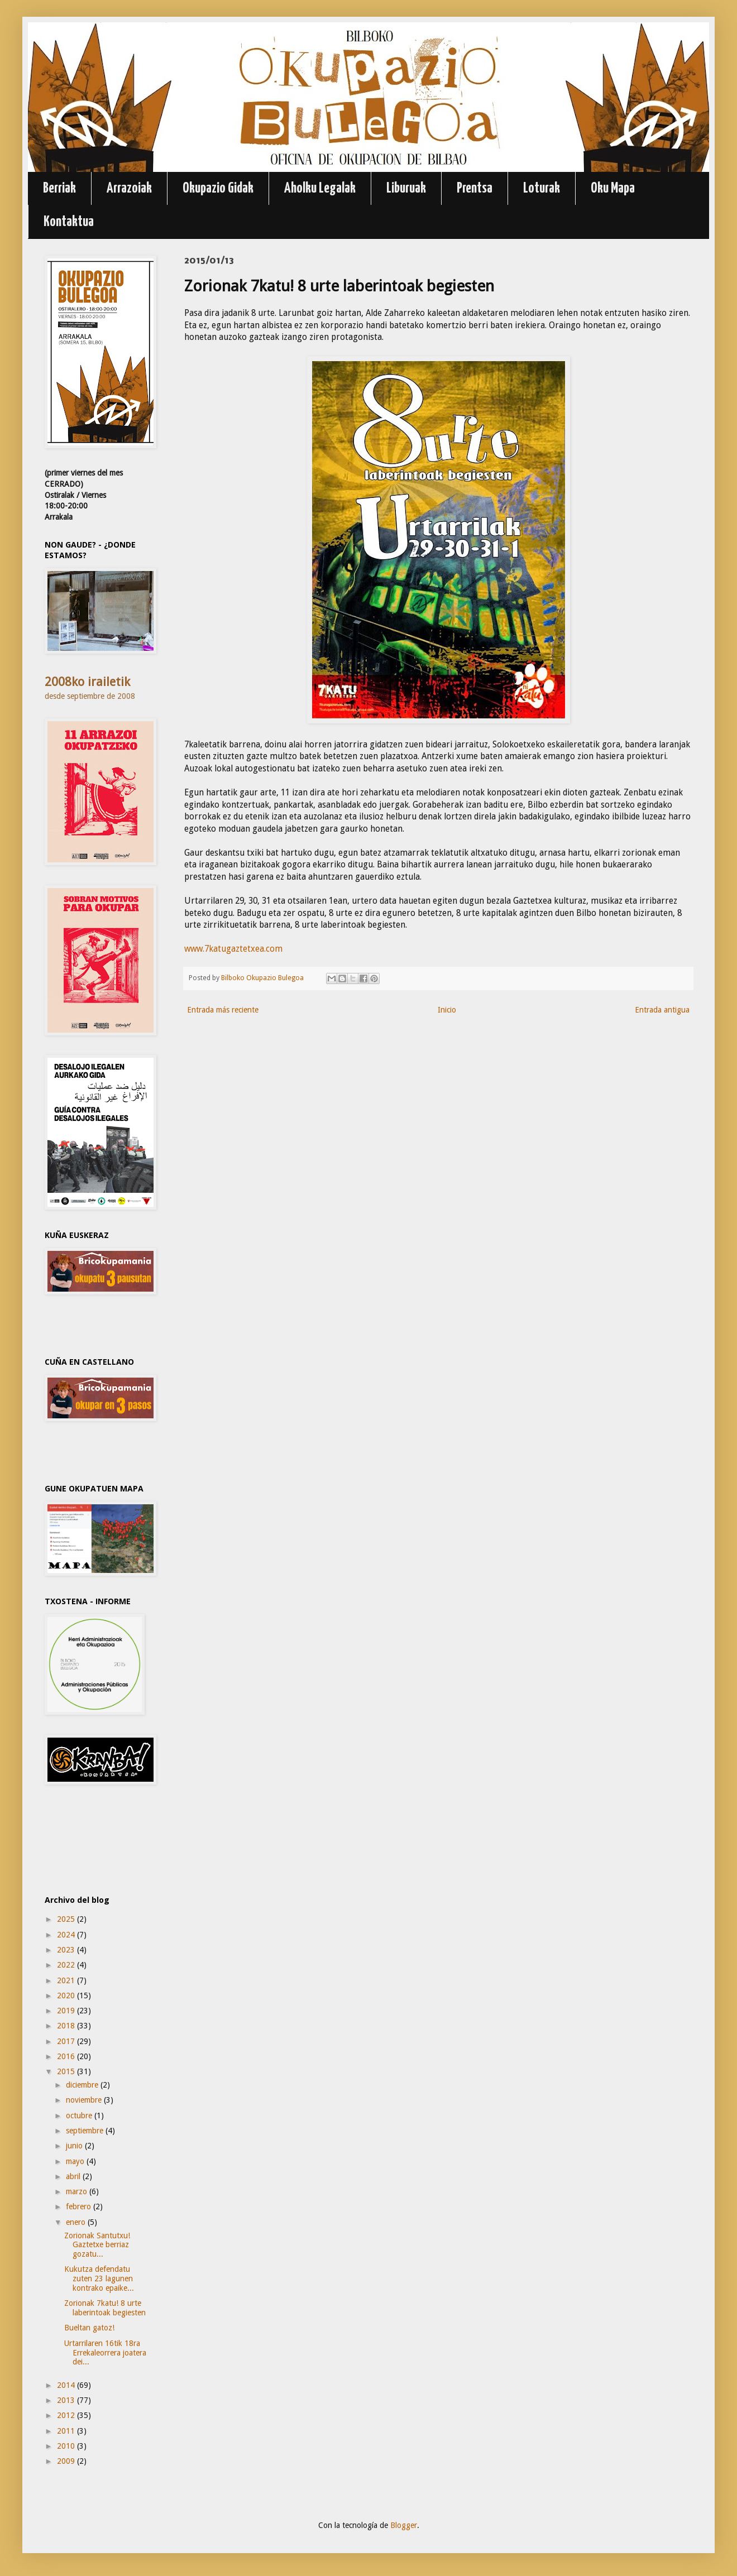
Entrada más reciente (223, 1009)
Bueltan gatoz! (89, 2327)
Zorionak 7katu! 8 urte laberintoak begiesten (105, 2308)
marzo (77, 2191)
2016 (67, 2056)
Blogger (403, 2525)
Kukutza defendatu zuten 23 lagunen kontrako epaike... (99, 2278)
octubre (80, 2115)
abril (74, 2176)
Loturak (541, 188)
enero (77, 2222)
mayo (76, 2161)
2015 (67, 2071)
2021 (67, 1980)
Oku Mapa (613, 188)
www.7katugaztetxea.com (233, 949)
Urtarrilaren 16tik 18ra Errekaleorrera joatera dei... (105, 2353)
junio (75, 2145)
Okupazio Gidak (218, 188)
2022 (67, 1964)
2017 (67, 2041)
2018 (67, 2025)
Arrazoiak (129, 188)
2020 (67, 1995)
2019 (67, 2010)
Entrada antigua (662, 1009)
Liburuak (406, 188)
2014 (67, 2385)
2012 (67, 2415)
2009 (67, 2461)
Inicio (447, 1009)
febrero (79, 2206)
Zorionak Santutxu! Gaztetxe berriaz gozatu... (97, 2245)
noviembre (85, 2099)
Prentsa (474, 188)
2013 (67, 2400)
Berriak (59, 188)
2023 (67, 1949)
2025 (67, 1919)
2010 (67, 2445)
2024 (67, 1934)
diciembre (83, 2084)
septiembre (86, 2130)
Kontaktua (69, 222)
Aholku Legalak (320, 188)
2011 (67, 2430)
